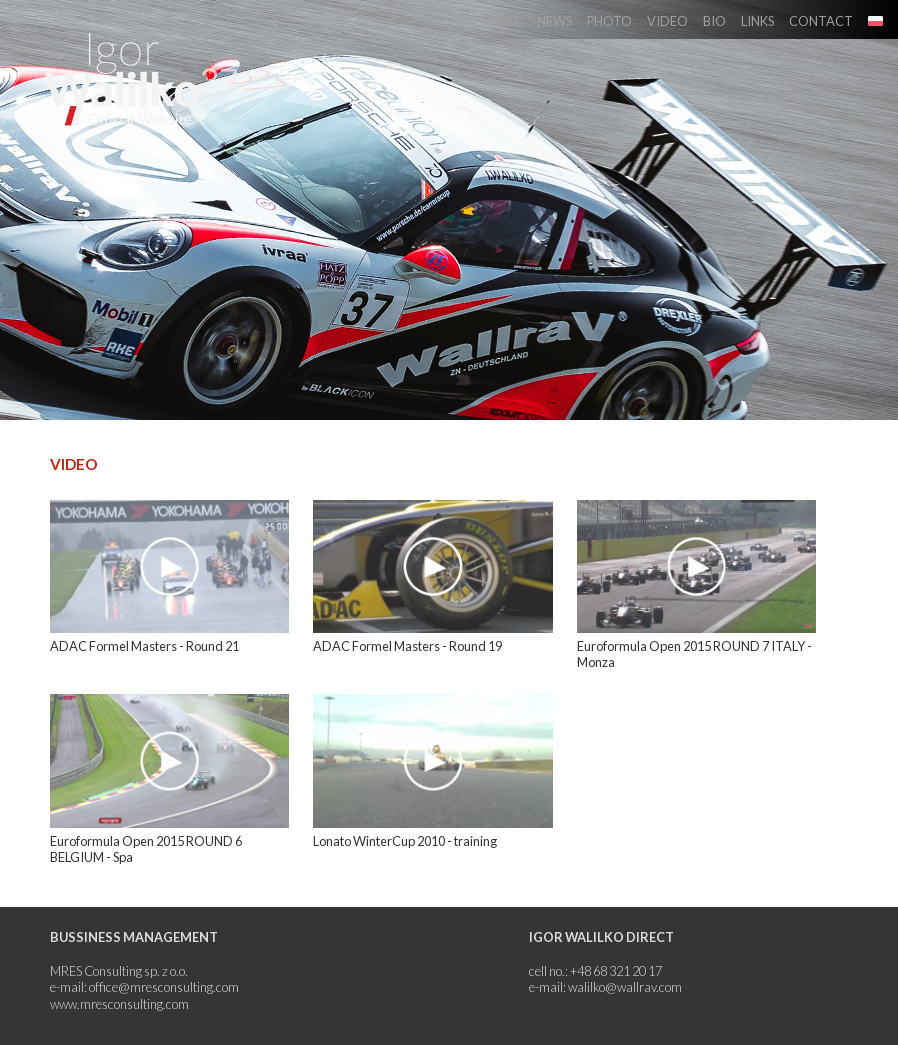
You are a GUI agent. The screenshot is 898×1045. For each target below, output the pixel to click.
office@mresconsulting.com (164, 987)
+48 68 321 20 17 (616, 971)
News (554, 21)
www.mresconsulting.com (119, 1004)
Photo (609, 21)
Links (757, 21)
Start (502, 21)
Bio (714, 21)
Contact (821, 21)
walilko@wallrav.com (625, 987)
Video (667, 21)
